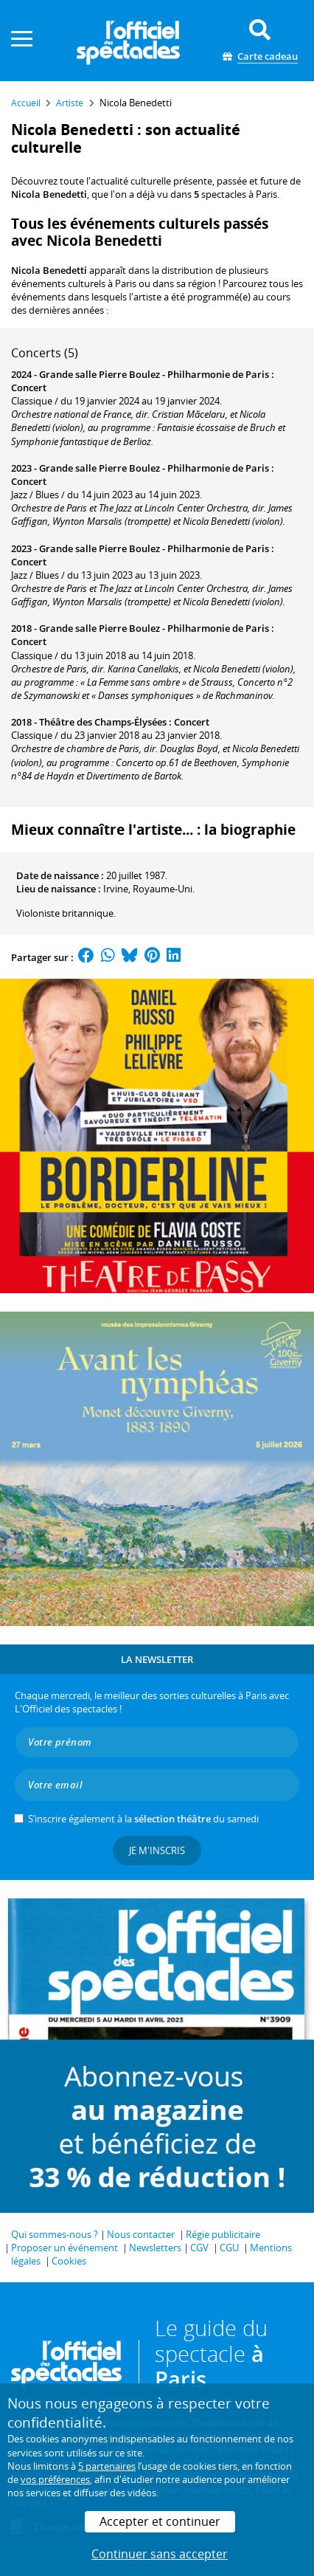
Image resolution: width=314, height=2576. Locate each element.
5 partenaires (107, 2466)
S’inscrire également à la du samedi (143, 1818)
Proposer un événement (64, 2247)
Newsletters (155, 2247)
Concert (28, 387)
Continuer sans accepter (159, 2554)
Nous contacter (141, 2234)
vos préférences (55, 2479)
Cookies (69, 2260)
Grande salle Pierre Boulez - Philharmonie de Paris (154, 374)
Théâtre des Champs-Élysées (103, 722)
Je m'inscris (157, 1850)
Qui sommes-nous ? (54, 2234)
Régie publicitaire (223, 2234)
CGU (229, 2247)
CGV (199, 2247)
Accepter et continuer (160, 2521)
